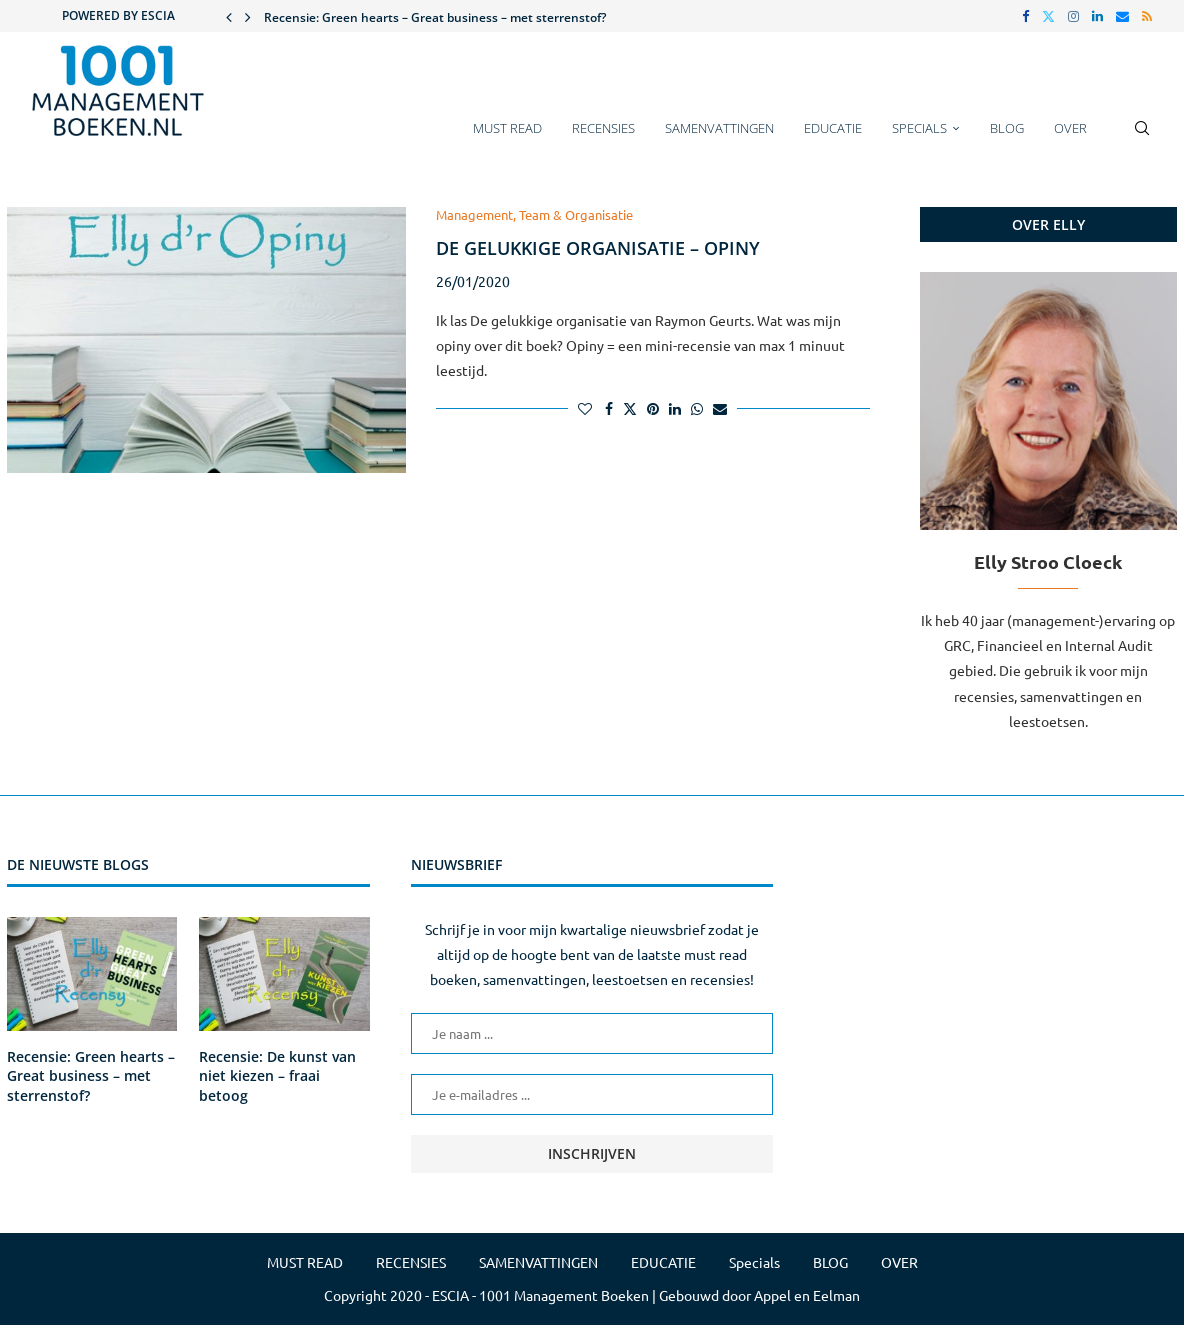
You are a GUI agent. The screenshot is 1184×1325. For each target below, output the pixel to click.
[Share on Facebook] (609, 408)
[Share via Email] (720, 408)
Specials (919, 128)
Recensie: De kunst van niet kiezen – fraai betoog (277, 1076)
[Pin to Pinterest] (653, 408)
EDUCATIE (833, 128)
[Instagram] (1073, 16)
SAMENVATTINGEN (719, 128)
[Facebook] (1025, 16)
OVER (1070, 128)
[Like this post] (585, 408)
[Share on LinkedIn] (675, 408)
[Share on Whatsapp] (697, 408)
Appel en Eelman (807, 1295)
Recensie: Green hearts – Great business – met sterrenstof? (435, 17)
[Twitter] (1048, 16)
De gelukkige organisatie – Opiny (598, 248)
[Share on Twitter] (630, 408)
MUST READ (507, 128)
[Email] (1122, 16)
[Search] (1142, 138)
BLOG (1007, 128)
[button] (229, 16)
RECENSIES (603, 128)
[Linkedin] (1097, 16)
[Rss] (1147, 16)
